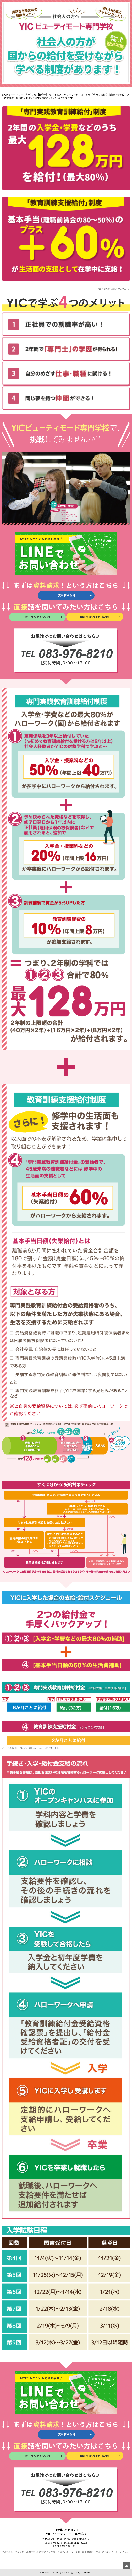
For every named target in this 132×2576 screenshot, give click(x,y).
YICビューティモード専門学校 (66, 2534)
